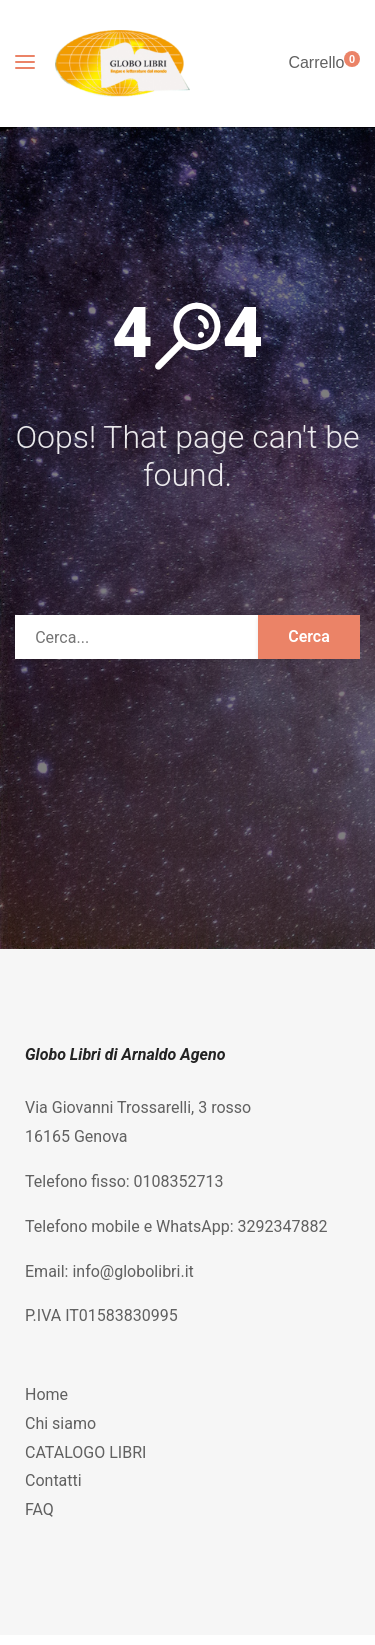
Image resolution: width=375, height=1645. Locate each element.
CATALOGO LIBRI (85, 1452)
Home (46, 1394)
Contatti (53, 1480)
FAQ (39, 1509)
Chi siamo (60, 1423)
